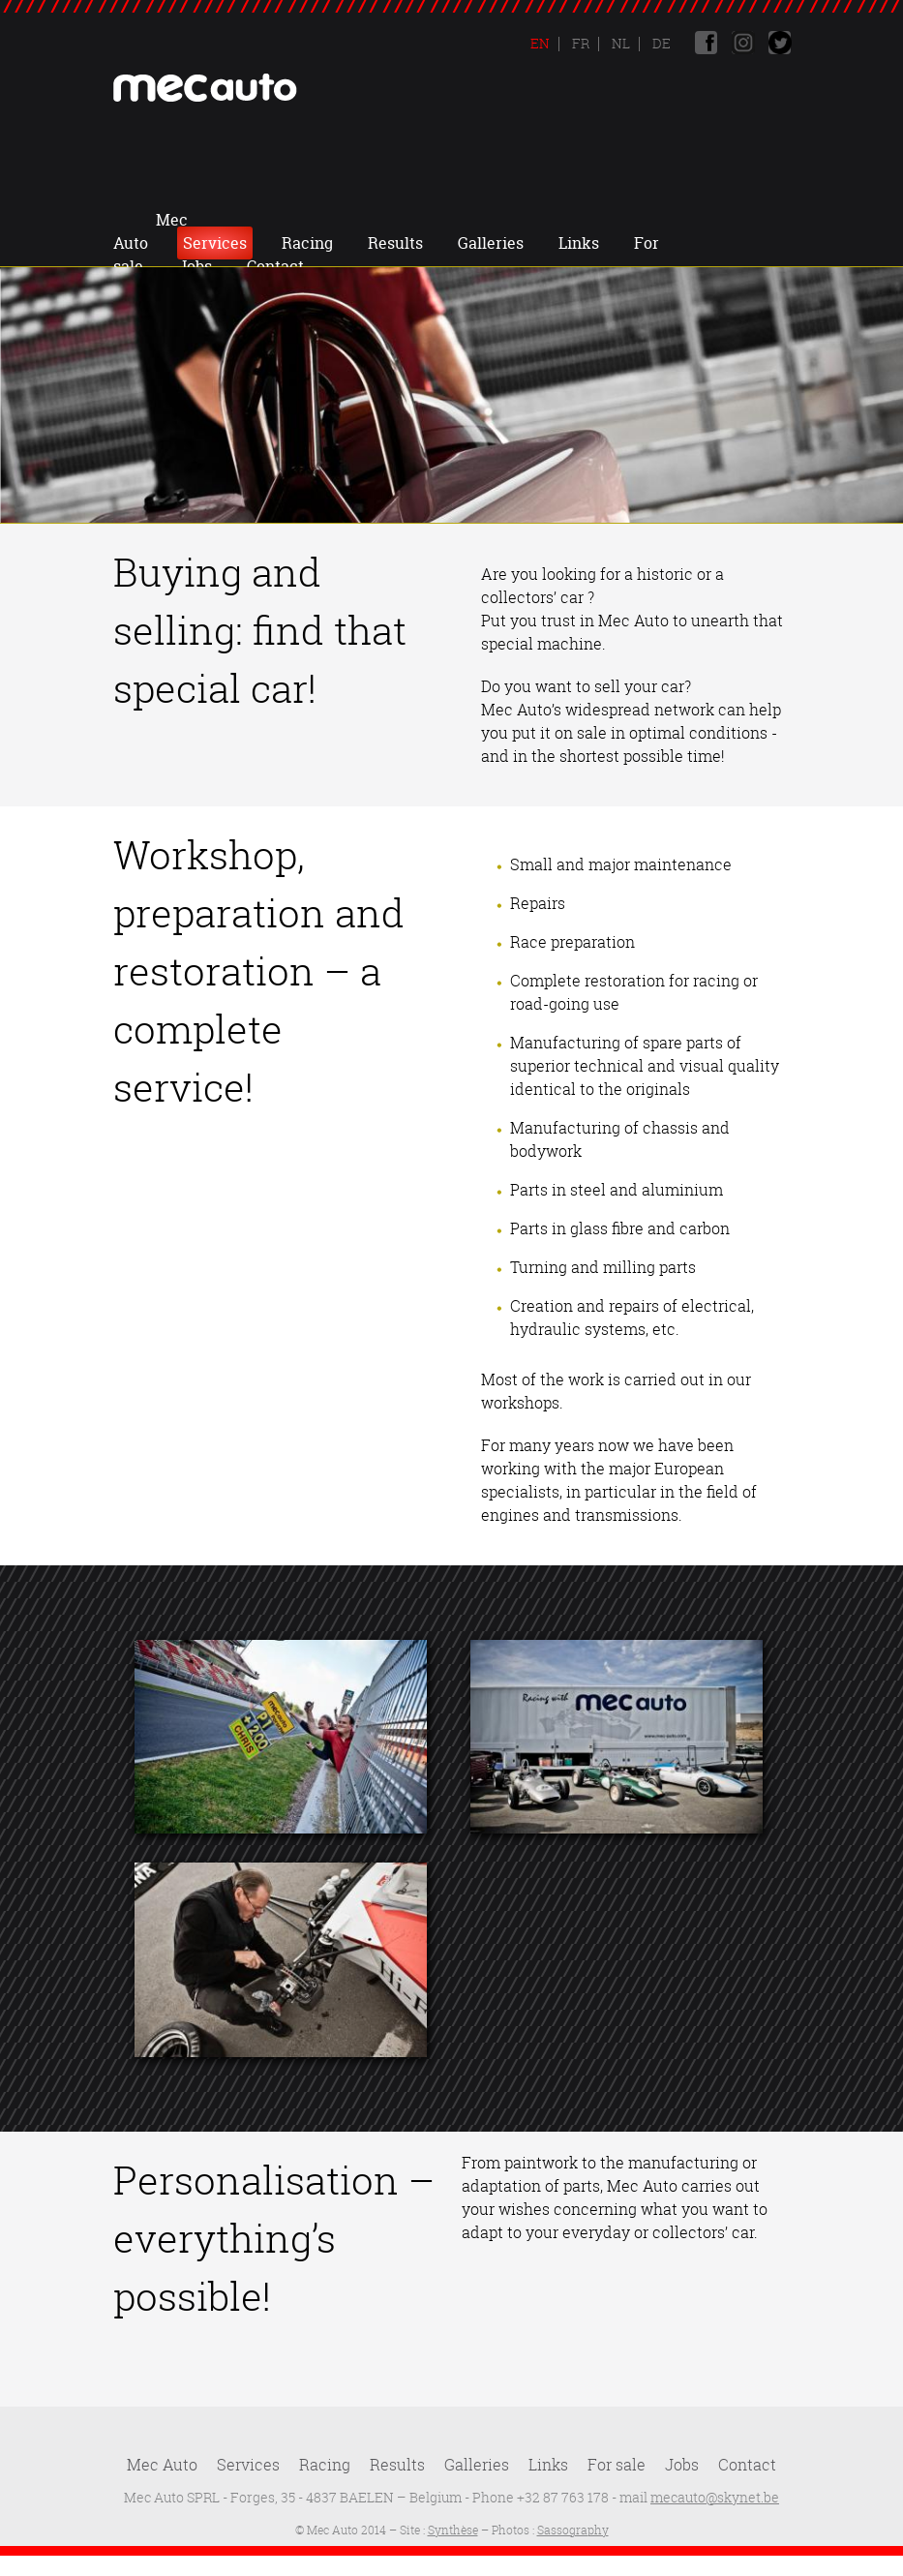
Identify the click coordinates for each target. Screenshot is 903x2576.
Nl (619, 43)
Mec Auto (217, 219)
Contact (507, 243)
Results (499, 219)
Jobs (427, 243)
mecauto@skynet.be (714, 2497)
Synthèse (453, 2530)
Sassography (573, 2530)
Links (683, 219)
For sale (616, 2464)
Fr (579, 43)
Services (319, 219)
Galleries (595, 219)
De (660, 43)
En (540, 43)
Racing (411, 219)
